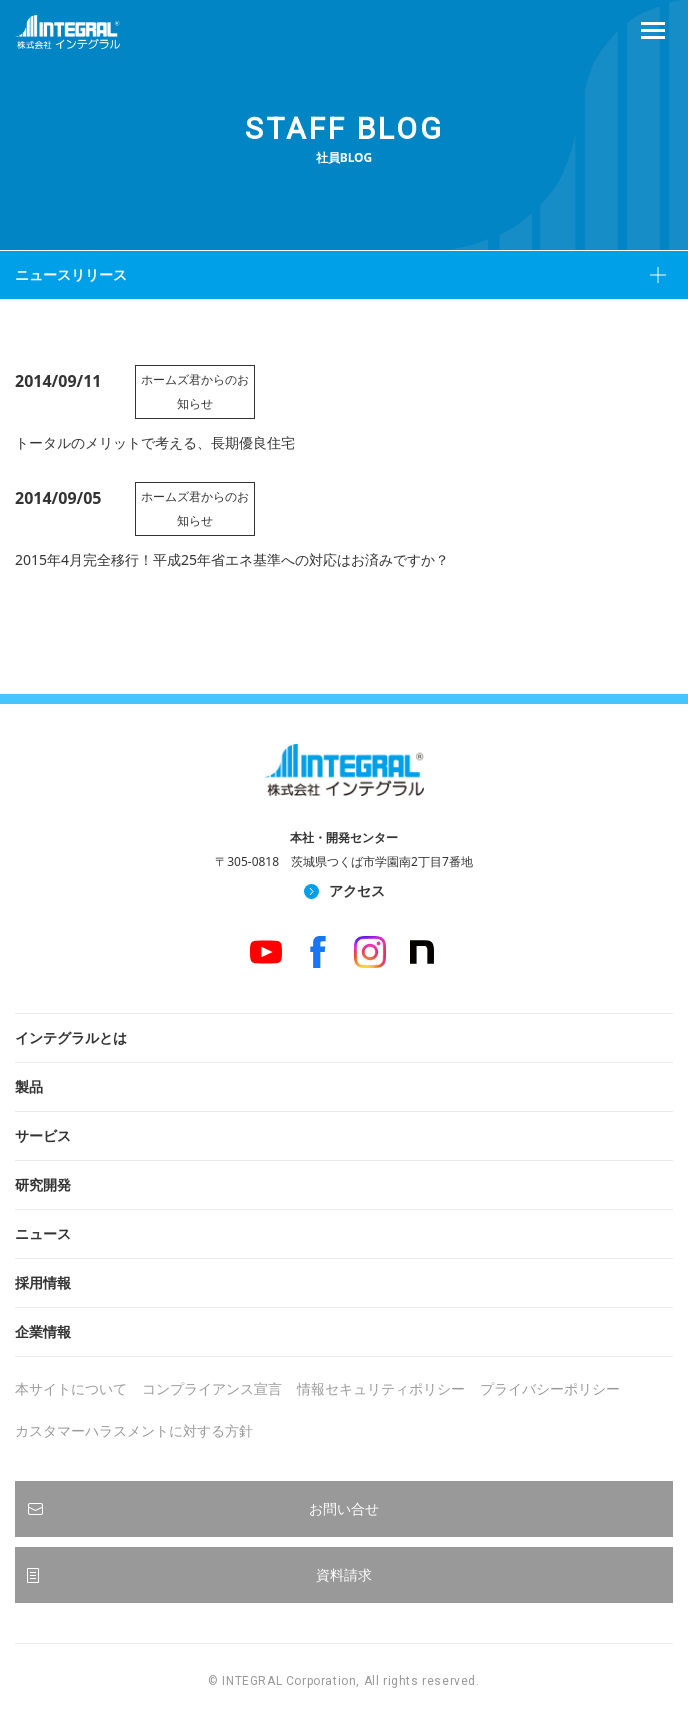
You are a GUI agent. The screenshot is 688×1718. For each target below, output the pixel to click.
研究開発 (43, 1184)
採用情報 (43, 1282)
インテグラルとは (71, 1037)
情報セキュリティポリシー (381, 1388)
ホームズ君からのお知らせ (195, 391)
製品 (29, 1086)
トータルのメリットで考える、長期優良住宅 (155, 442)
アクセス (357, 890)
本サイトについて (71, 1388)
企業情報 (43, 1331)
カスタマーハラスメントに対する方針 (134, 1430)
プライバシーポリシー (550, 1388)
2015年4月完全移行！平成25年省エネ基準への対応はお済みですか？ (232, 559)
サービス (43, 1135)
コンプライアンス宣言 (212, 1388)
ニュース (43, 1233)
